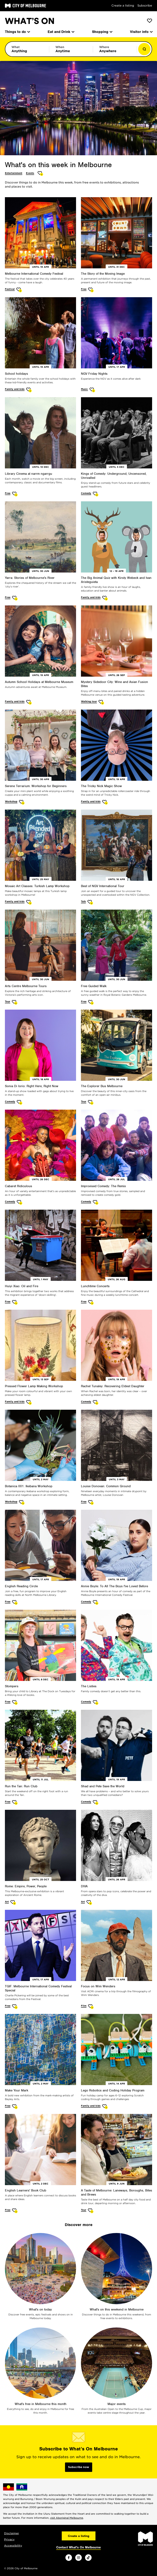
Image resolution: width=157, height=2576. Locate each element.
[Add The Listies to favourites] (95, 1702)
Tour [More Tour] (7, 1001)
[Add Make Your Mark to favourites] (15, 2106)
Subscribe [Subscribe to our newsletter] (144, 5)
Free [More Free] (83, 289)
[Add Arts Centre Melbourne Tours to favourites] (14, 1002)
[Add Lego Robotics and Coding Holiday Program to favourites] (105, 2106)
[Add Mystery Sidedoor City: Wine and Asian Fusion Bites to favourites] (101, 702)
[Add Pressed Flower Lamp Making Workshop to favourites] (29, 1402)
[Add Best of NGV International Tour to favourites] (90, 902)
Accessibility (13, 2545)
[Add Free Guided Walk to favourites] (91, 1002)
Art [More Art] (7, 1901)
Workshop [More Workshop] (11, 801)
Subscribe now (78, 2467)
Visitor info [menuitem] (141, 31)
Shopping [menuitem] (102, 31)
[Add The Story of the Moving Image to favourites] (91, 290)
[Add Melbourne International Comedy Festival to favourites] (19, 290)
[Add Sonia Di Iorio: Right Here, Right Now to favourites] (19, 1102)
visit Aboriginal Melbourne (66, 2517)
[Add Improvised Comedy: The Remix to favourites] (95, 1202)
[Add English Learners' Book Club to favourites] (15, 2210)
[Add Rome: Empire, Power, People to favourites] (13, 1902)
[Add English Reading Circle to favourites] (15, 1602)
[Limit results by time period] (71, 49)
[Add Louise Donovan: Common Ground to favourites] (91, 1502)
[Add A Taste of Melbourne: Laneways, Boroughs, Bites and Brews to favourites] (90, 2210)
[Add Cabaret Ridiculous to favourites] (19, 1202)
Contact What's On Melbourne (78, 2547)
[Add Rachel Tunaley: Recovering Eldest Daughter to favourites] (95, 1402)
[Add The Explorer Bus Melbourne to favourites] (90, 1102)
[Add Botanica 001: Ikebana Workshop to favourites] (22, 1502)
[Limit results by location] (115, 49)
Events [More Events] (30, 173)
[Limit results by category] (27, 49)
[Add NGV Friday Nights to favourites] (92, 390)
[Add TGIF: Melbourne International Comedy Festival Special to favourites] (15, 2006)
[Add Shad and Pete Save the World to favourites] (95, 1802)
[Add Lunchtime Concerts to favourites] (91, 1302)
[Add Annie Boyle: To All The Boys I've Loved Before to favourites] (95, 1602)
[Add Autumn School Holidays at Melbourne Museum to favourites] (29, 702)
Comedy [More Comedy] (86, 493)
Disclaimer (11, 2533)
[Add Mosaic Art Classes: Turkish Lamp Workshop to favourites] (29, 902)
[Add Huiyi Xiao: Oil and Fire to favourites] (15, 1302)
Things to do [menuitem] (17, 31)
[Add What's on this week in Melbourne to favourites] (40, 173)
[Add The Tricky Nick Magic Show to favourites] (105, 802)
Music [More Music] (84, 389)
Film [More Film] (83, 2005)
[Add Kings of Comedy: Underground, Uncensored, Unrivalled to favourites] (95, 494)
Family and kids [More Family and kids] (15, 389)
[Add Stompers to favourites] (15, 1702)
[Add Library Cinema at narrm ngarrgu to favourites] (15, 494)
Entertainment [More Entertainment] (13, 173)
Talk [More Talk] (83, 901)
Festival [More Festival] (10, 289)
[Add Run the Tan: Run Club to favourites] (15, 1802)
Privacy (9, 2539)
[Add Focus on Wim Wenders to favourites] (91, 2006)
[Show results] (144, 49)
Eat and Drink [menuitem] (61, 31)
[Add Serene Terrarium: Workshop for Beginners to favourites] (22, 802)
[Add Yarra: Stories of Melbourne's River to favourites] (15, 598)
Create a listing (122, 5)
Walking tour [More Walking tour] (89, 701)
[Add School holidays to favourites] (29, 390)
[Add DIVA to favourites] (89, 1902)
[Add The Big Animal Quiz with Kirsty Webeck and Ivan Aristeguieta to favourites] (105, 598)
